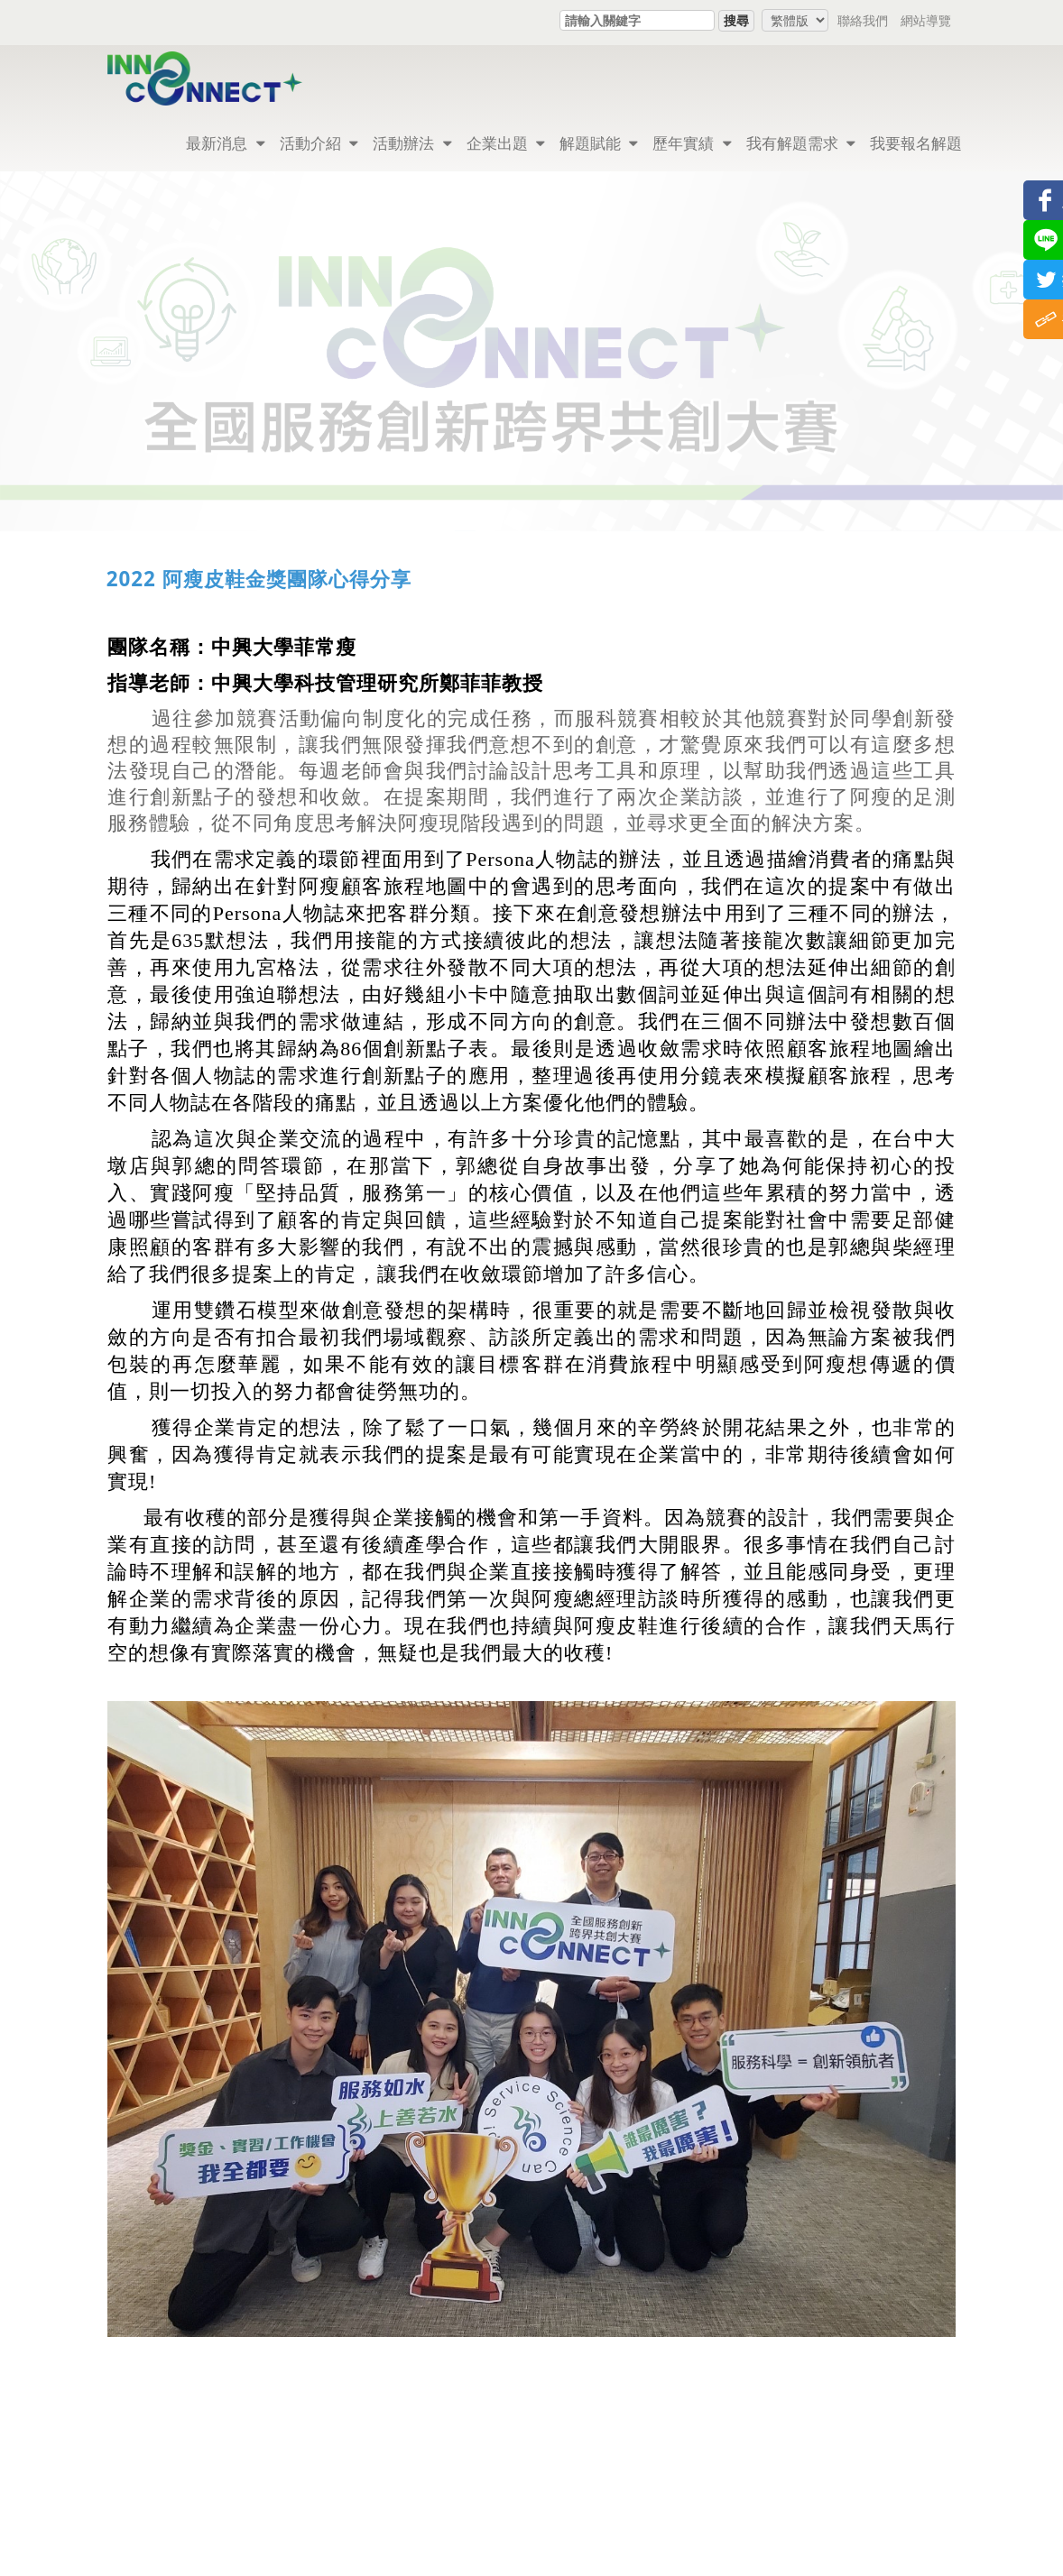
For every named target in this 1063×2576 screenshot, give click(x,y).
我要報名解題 (916, 143)
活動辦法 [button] (412, 143)
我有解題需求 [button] (800, 143)
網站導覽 (926, 20)
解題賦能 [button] (598, 143)
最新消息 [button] (225, 143)
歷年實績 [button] (691, 143)
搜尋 (736, 20)
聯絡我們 (862, 20)
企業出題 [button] (506, 143)
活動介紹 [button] (319, 143)
